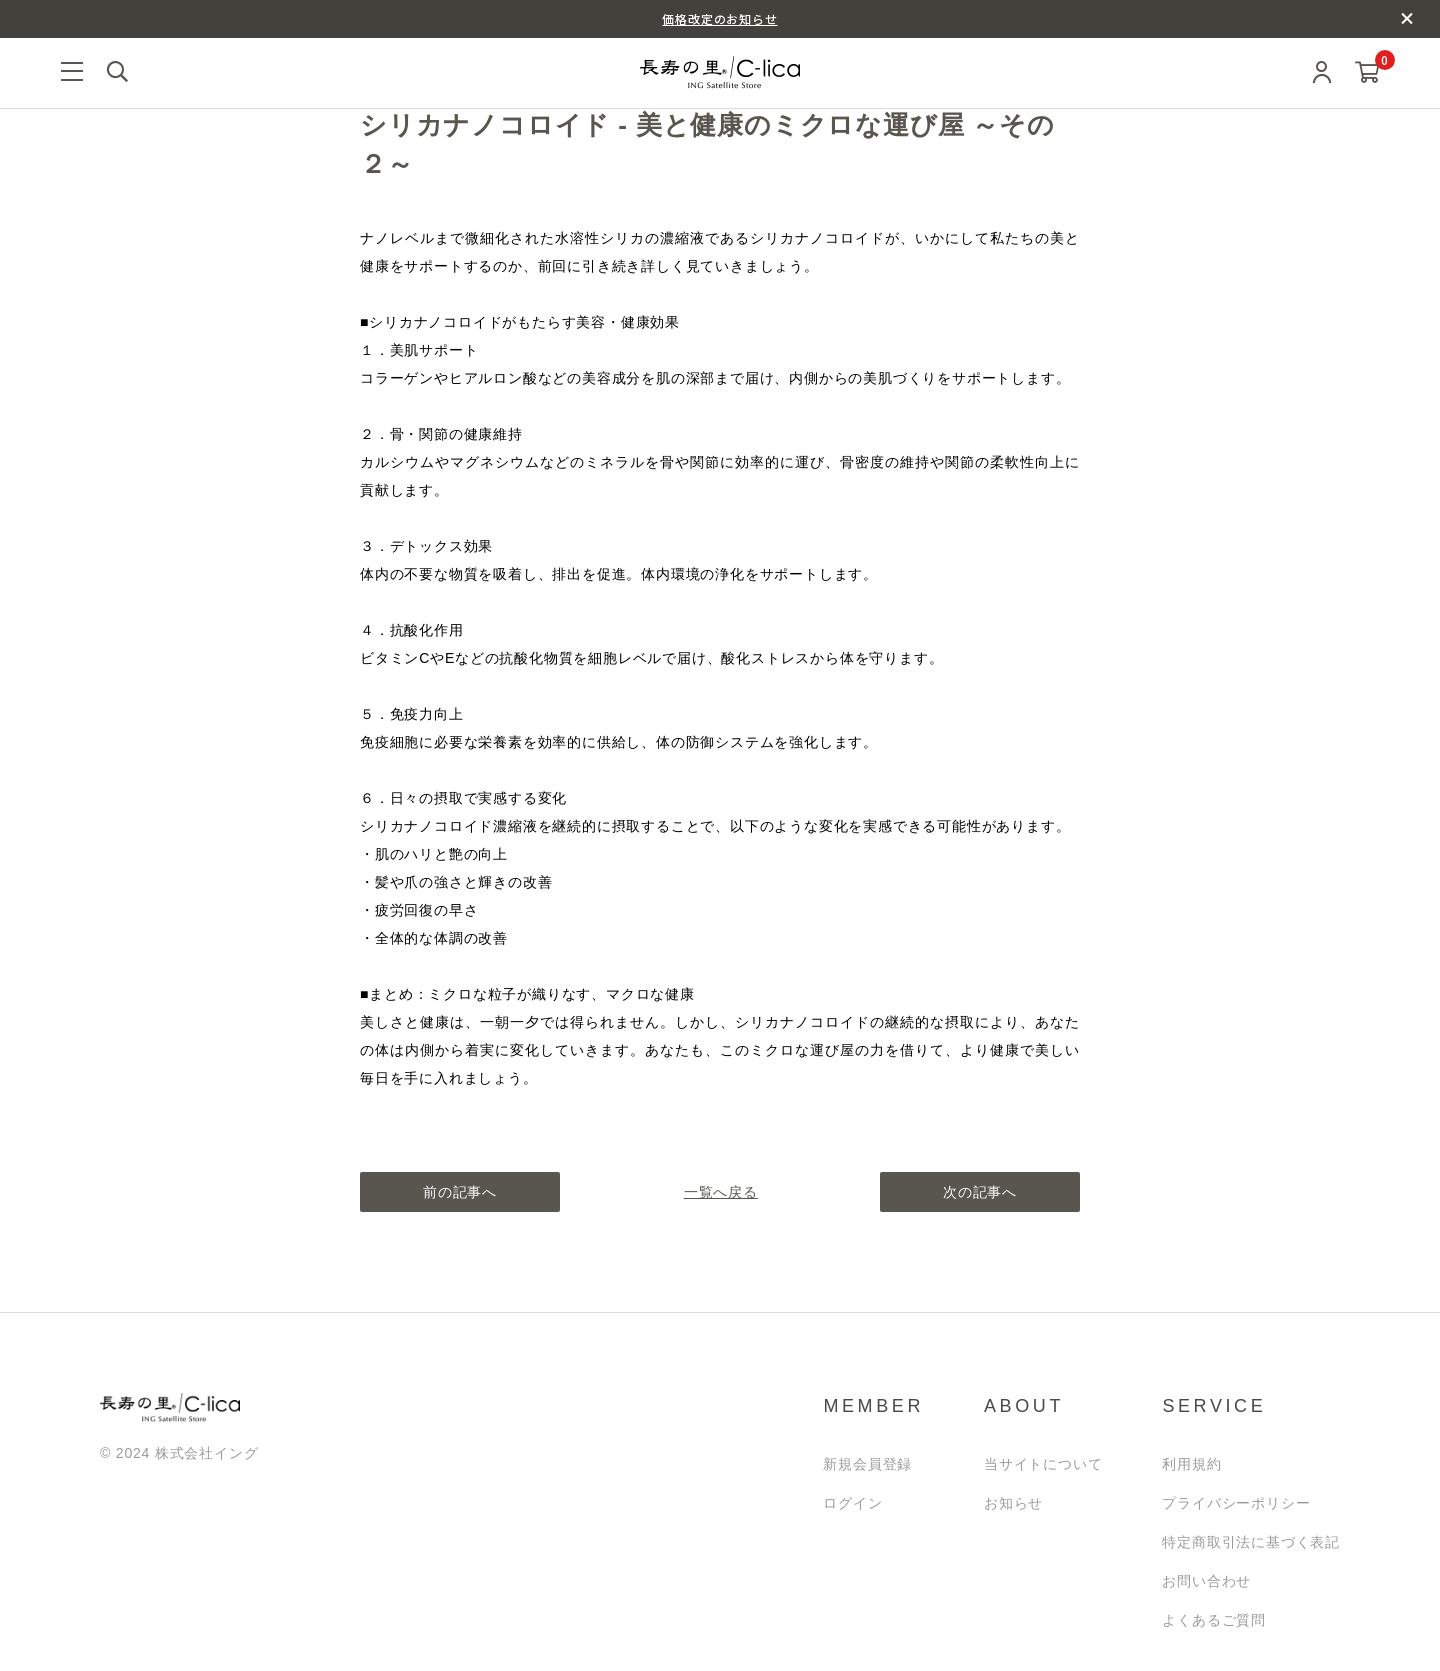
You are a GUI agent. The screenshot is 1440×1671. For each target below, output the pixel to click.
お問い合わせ (1206, 1581)
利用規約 (1191, 1464)
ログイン (852, 1503)
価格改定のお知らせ (719, 18)
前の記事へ (460, 1192)
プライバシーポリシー (1236, 1503)
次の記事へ (980, 1192)
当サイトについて (1043, 1464)
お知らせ (1013, 1503)
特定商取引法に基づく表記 (1251, 1542)
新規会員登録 (867, 1464)
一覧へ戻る (720, 1192)
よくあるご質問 (1214, 1620)
